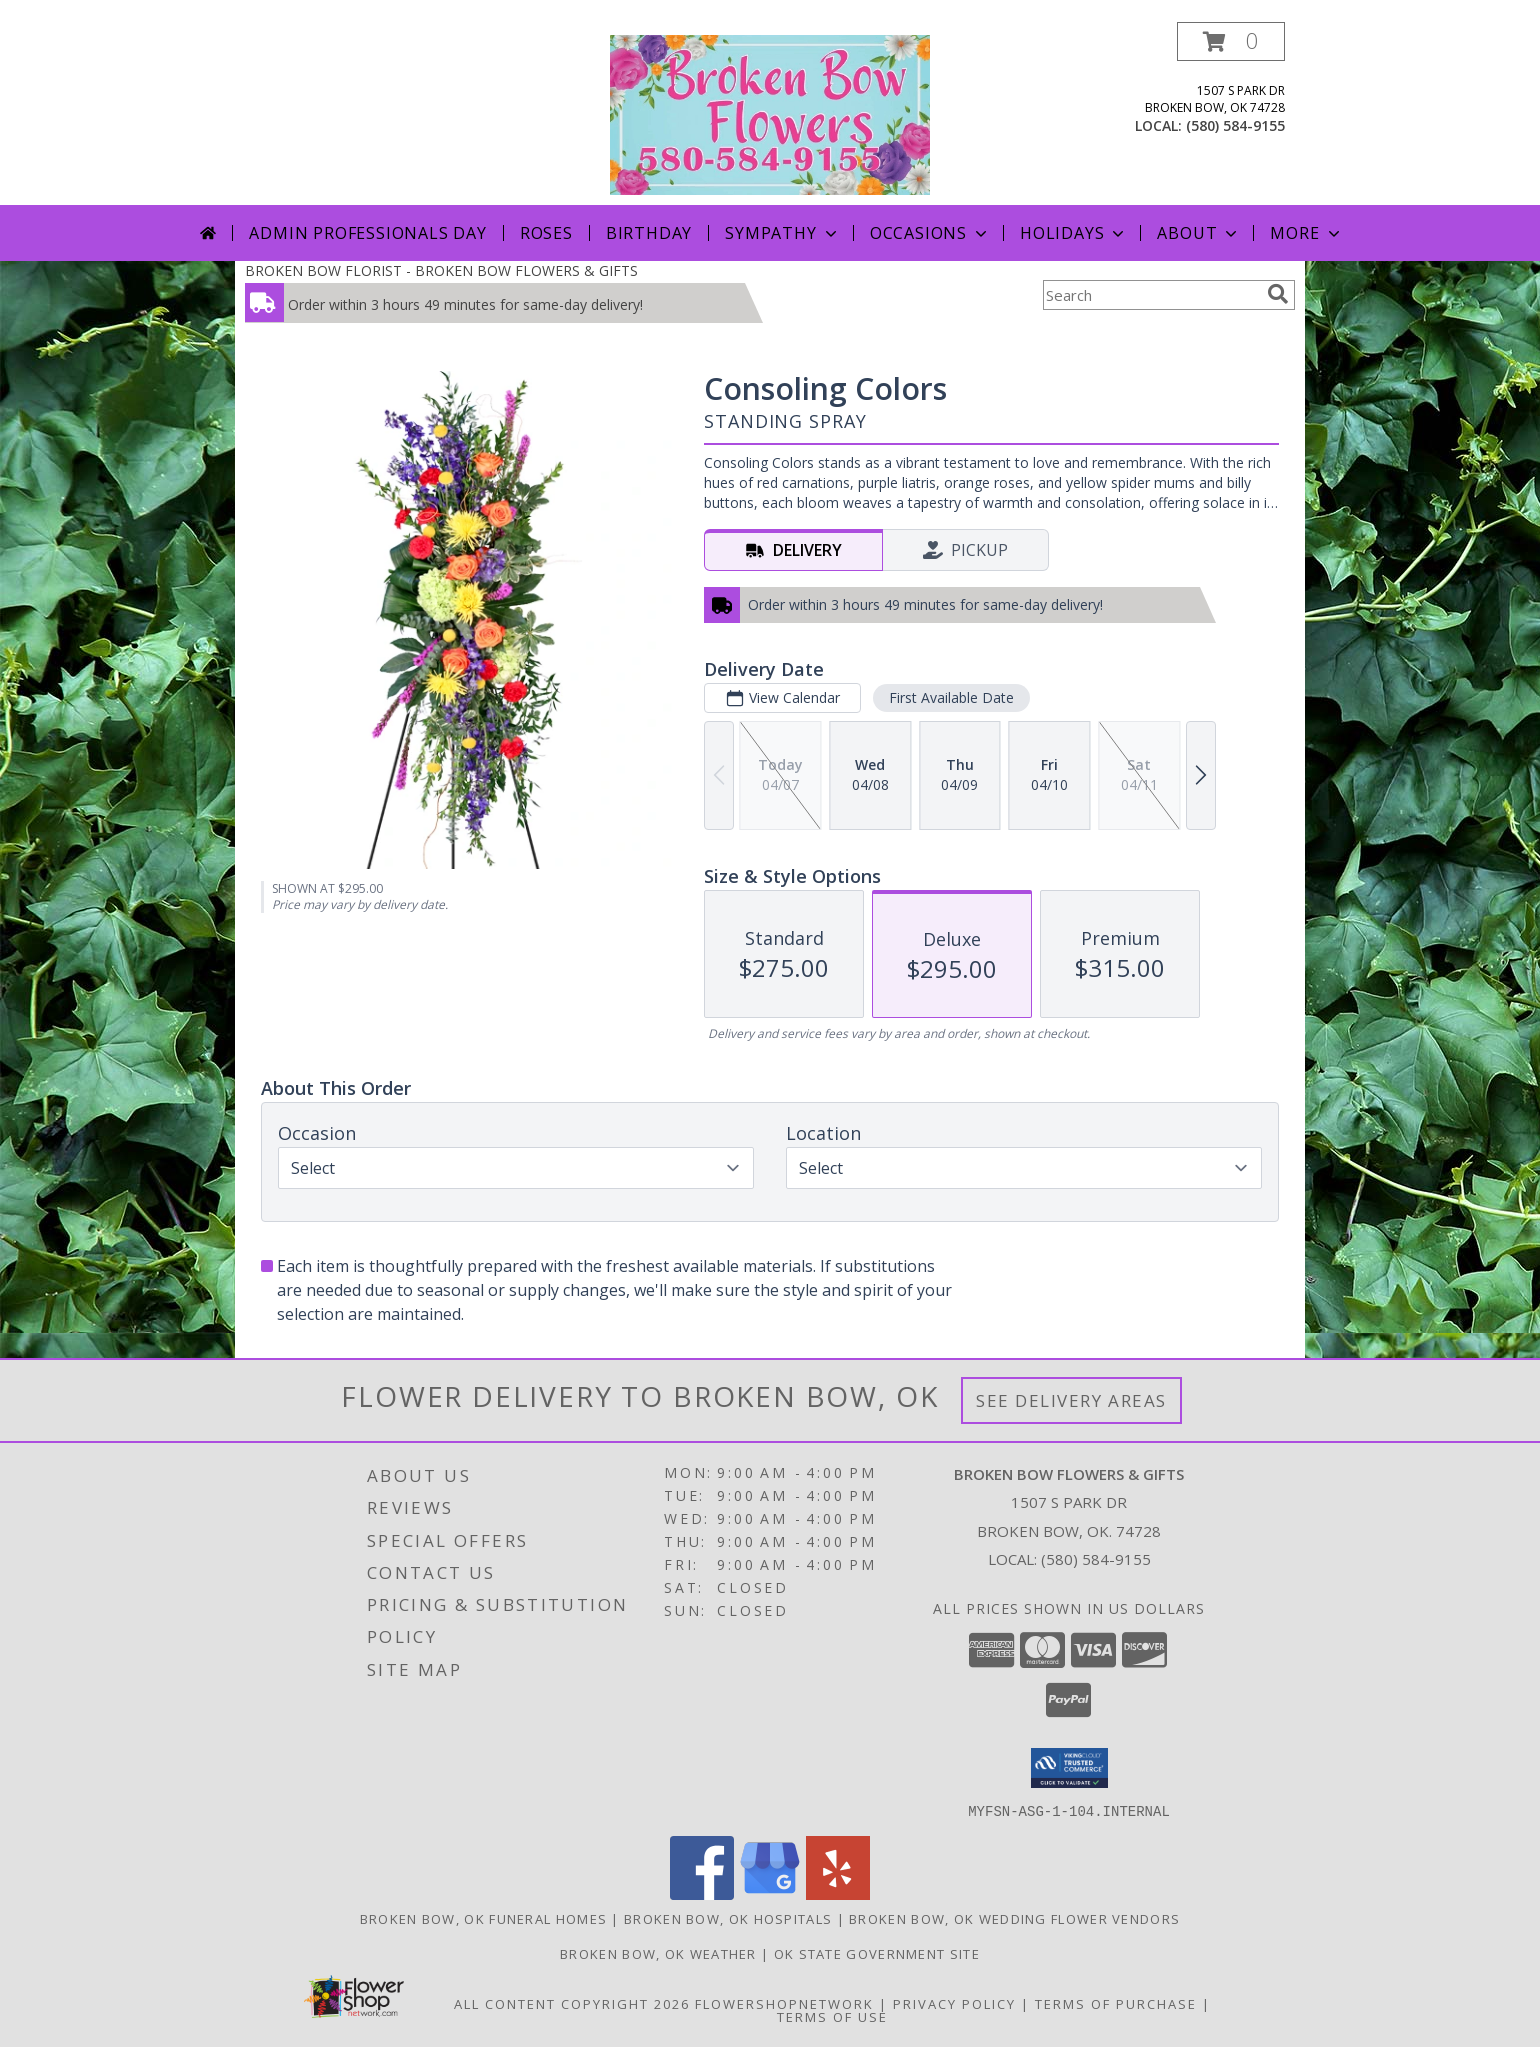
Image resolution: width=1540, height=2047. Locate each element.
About (1199, 233)
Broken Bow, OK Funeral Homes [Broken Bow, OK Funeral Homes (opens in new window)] (483, 1918)
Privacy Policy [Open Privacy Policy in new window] (954, 2003)
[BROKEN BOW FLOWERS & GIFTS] (770, 113)
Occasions (930, 233)
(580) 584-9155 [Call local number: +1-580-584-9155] (1235, 125)
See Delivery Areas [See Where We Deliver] (1071, 1400)
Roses (546, 233)
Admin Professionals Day (367, 233)
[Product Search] (1151, 295)
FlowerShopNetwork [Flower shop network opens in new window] (784, 2003)
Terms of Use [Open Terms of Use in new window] (832, 2016)
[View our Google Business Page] (770, 1893)
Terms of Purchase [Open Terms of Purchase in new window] (1116, 2003)
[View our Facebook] (702, 1893)
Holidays (1074, 233)
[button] (1231, 41)
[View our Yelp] (838, 1893)
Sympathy (782, 233)
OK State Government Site (877, 1953)
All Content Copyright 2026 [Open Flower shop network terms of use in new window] (572, 2003)
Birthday (649, 233)
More (1306, 233)
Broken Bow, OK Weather (658, 1953)
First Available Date (951, 697)
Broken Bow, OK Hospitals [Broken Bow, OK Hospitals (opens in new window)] (728, 1918)
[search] (1278, 294)
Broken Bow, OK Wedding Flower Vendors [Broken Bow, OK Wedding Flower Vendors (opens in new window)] (1014, 1918)
